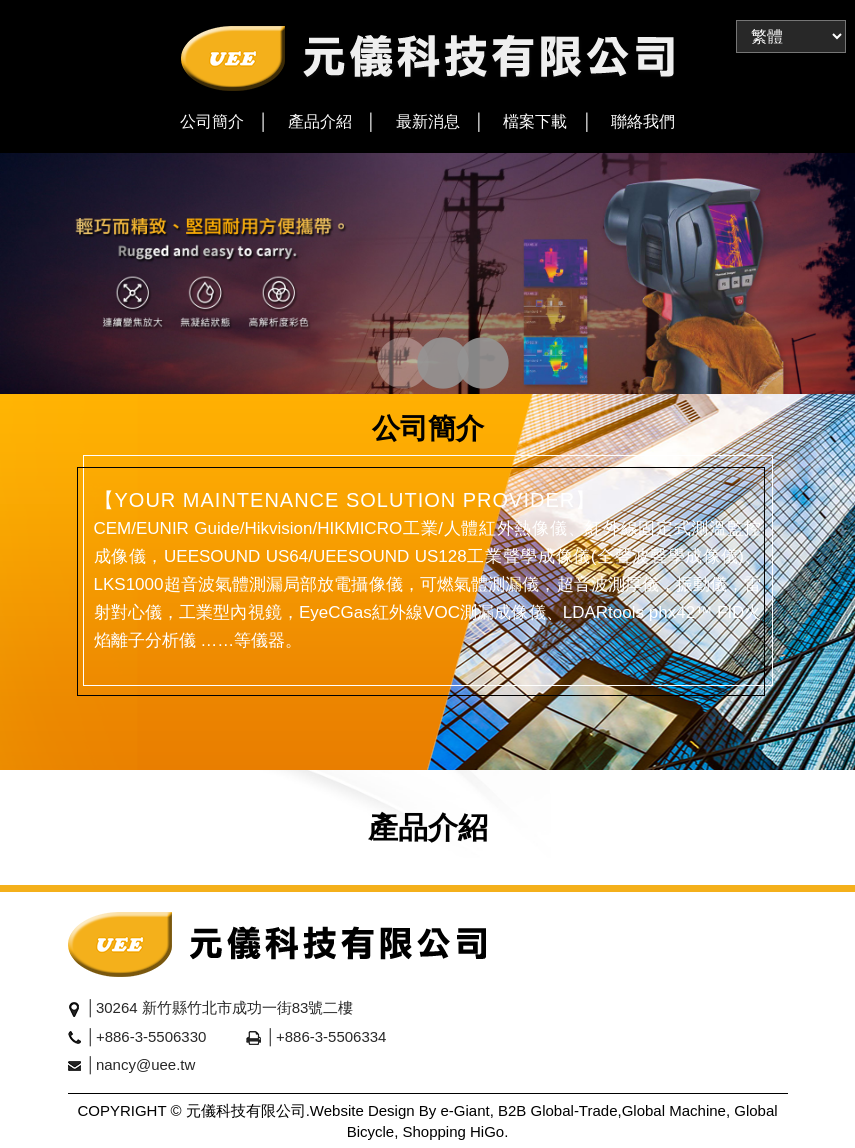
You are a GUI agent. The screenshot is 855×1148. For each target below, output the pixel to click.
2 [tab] (423, 365)
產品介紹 (320, 121)
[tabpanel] (427, 273)
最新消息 (428, 121)
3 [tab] (463, 365)
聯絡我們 (643, 121)
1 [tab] (383, 365)
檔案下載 (535, 121)
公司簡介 (212, 121)
